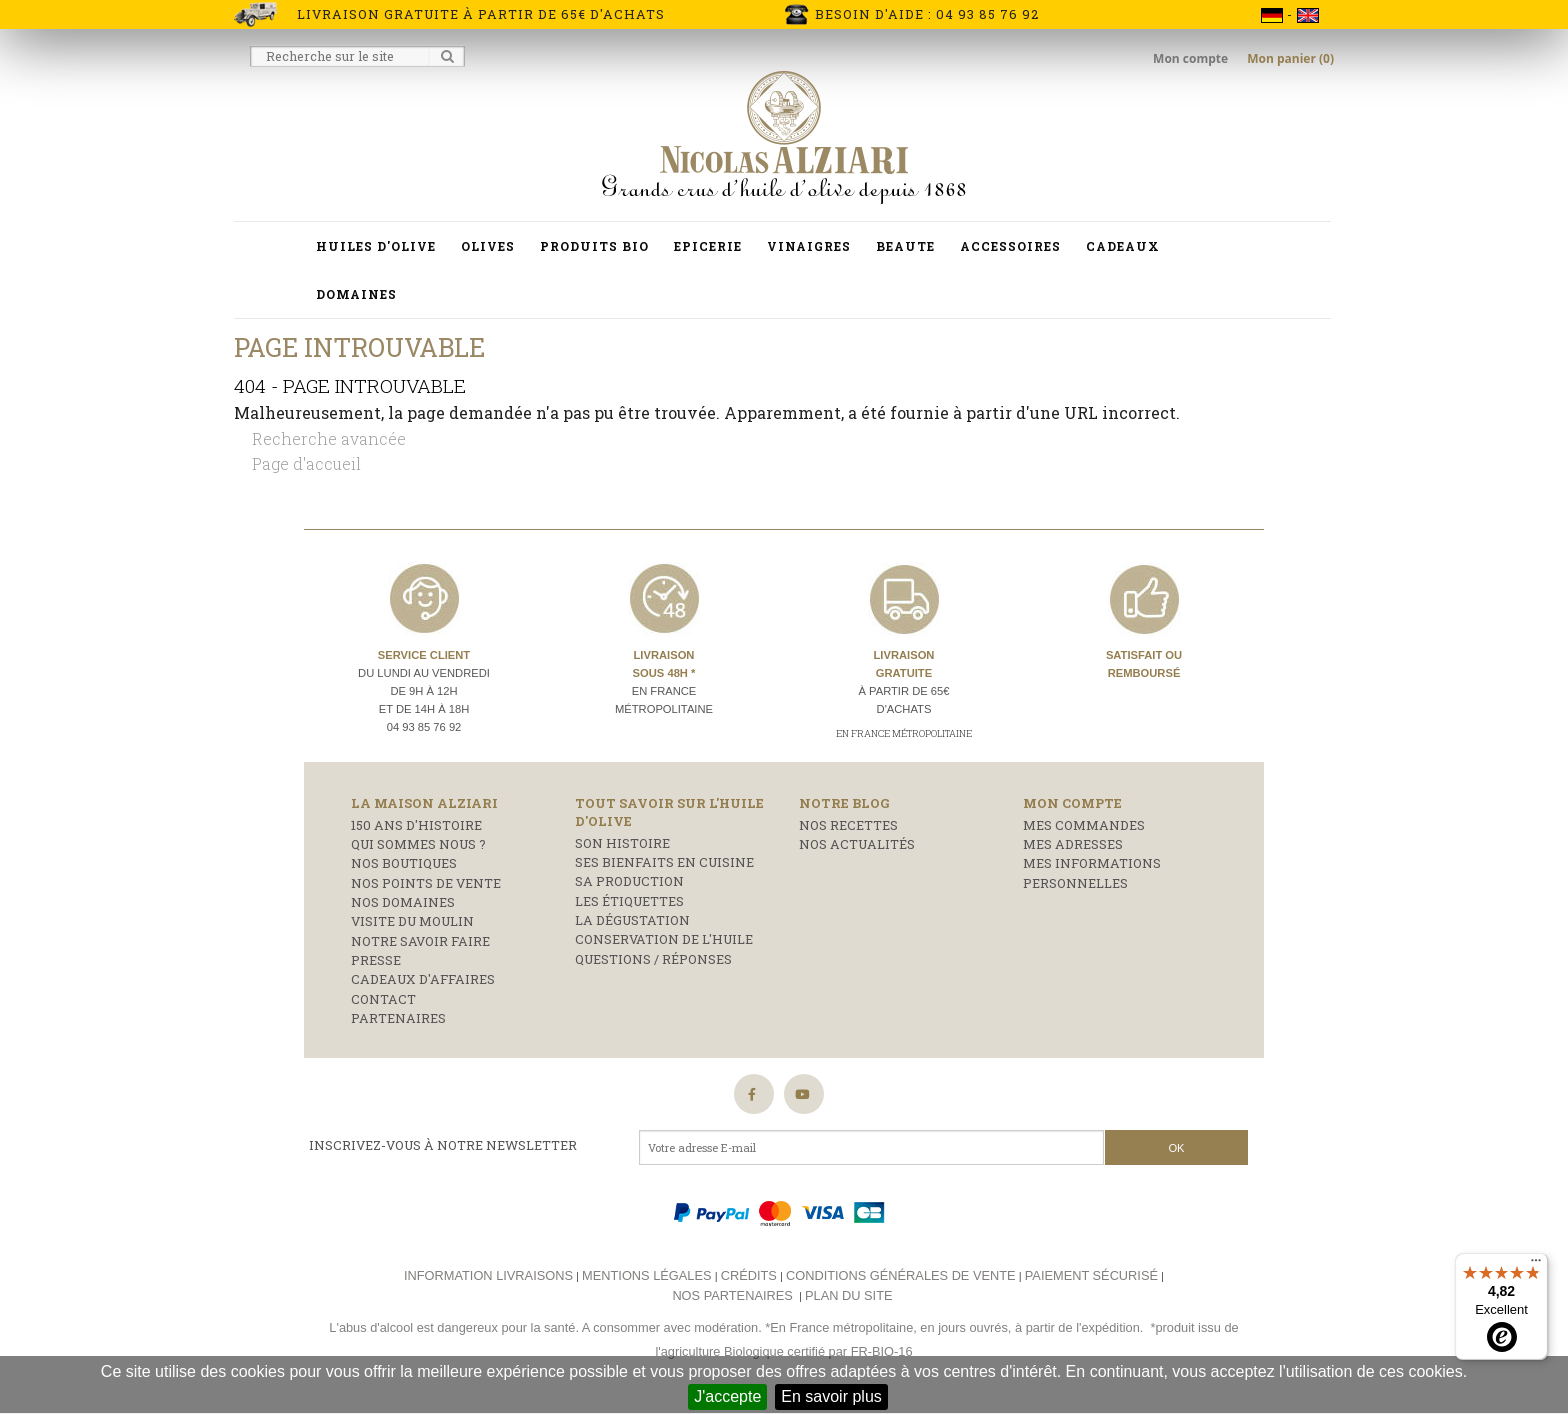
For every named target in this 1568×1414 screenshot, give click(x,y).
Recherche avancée (329, 438)
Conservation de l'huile (664, 939)
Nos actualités (857, 844)
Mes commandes (1084, 825)
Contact (383, 999)
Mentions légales (646, 1275)
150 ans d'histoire (416, 825)
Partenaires (398, 1018)
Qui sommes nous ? (418, 844)
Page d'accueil (306, 463)
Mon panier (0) (1290, 58)
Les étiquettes (629, 901)
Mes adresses (1073, 844)
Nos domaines (403, 902)
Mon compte (1192, 58)
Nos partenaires (732, 1295)
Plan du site (848, 1295)
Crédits (749, 1275)
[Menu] (1536, 1265)
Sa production (629, 881)
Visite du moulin (412, 921)
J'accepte (727, 1396)
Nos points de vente (426, 883)
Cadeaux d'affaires (423, 979)
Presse (376, 960)
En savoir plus (831, 1396)
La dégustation (632, 920)
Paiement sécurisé (1091, 1275)
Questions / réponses (653, 959)
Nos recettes (848, 825)
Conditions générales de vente (901, 1275)
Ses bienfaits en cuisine (664, 862)
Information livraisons (488, 1275)
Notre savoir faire (420, 941)
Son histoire (622, 843)
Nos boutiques (404, 863)
